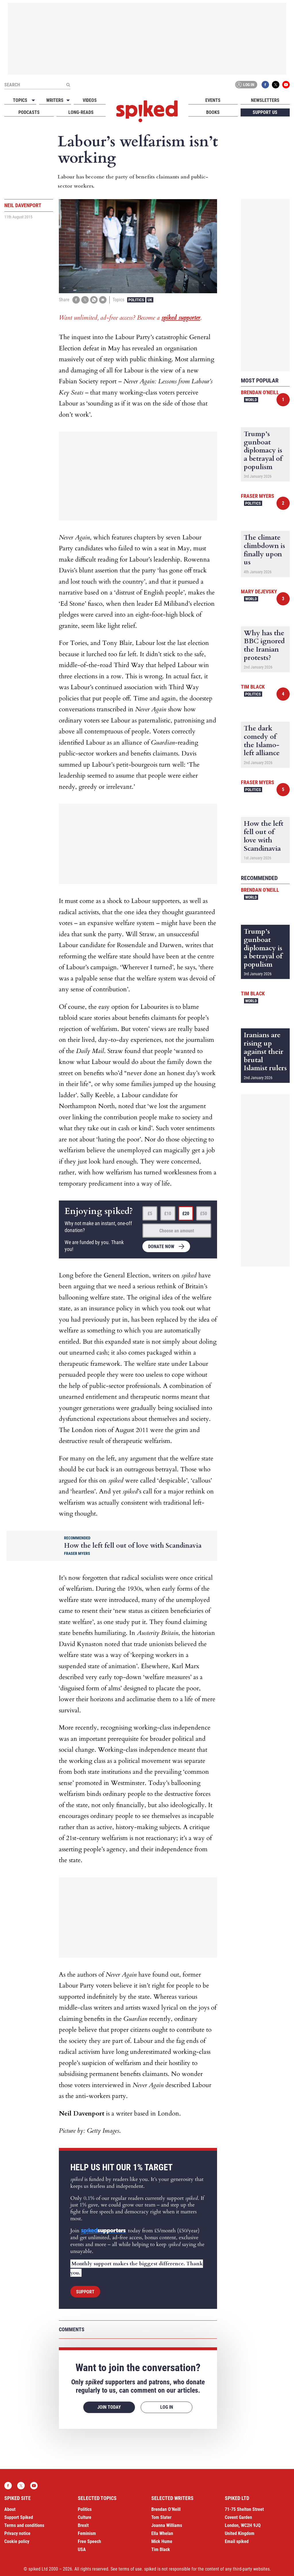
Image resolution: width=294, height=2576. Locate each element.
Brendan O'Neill (260, 392)
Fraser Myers (257, 496)
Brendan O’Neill (166, 2509)
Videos (90, 100)
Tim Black (253, 687)
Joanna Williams (166, 2525)
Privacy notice (17, 2533)
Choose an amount (176, 1230)
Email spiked (237, 2541)
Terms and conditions (24, 2525)
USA (82, 2549)
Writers (54, 100)
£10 (167, 1213)
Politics (136, 300)
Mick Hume (161, 2541)
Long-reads (81, 112)
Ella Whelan (162, 2533)
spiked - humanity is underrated (147, 111)
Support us (265, 112)
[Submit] (68, 84)
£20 (185, 1213)
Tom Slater (161, 2517)
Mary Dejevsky (259, 591)
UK (150, 300)
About (10, 2509)
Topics (20, 100)
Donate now (161, 1246)
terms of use (130, 2569)
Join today (109, 2407)
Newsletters (265, 100)
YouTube (286, 84)
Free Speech (89, 2541)
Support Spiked (18, 2517)
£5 (150, 1213)
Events (212, 100)
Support (85, 2292)
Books (213, 112)
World (251, 399)
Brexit (83, 2525)
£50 (203, 1213)
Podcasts (29, 112)
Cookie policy (16, 2541)
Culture (84, 2517)
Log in (245, 85)
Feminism (87, 2533)
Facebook (265, 84)
